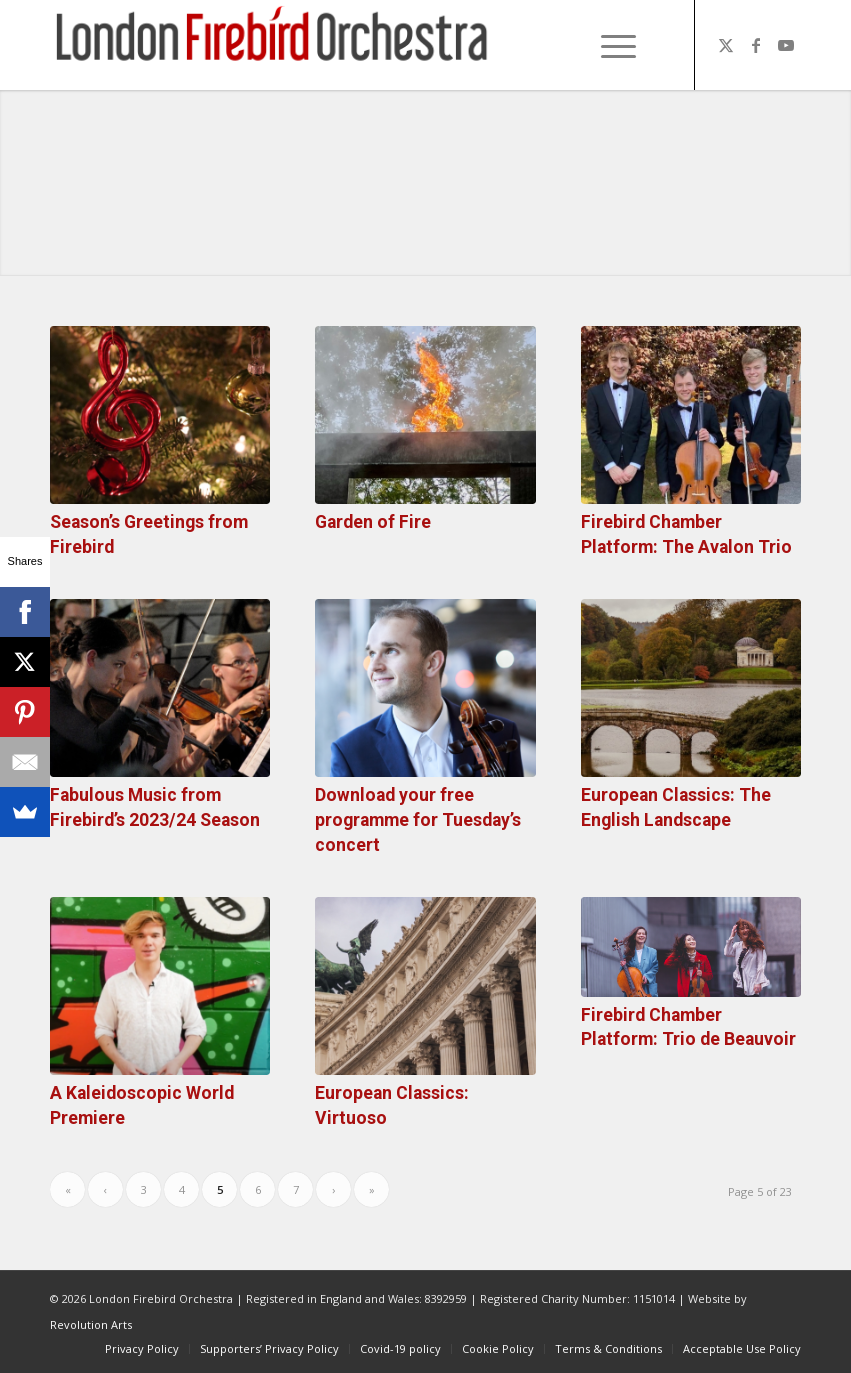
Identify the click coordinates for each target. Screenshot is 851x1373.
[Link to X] (726, 45)
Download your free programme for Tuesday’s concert (418, 819)
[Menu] (608, 45)
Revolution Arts (91, 1324)
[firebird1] (272, 45)
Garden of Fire (373, 522)
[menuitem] (615, 45)
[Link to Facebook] (756, 45)
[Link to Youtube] (786, 45)
